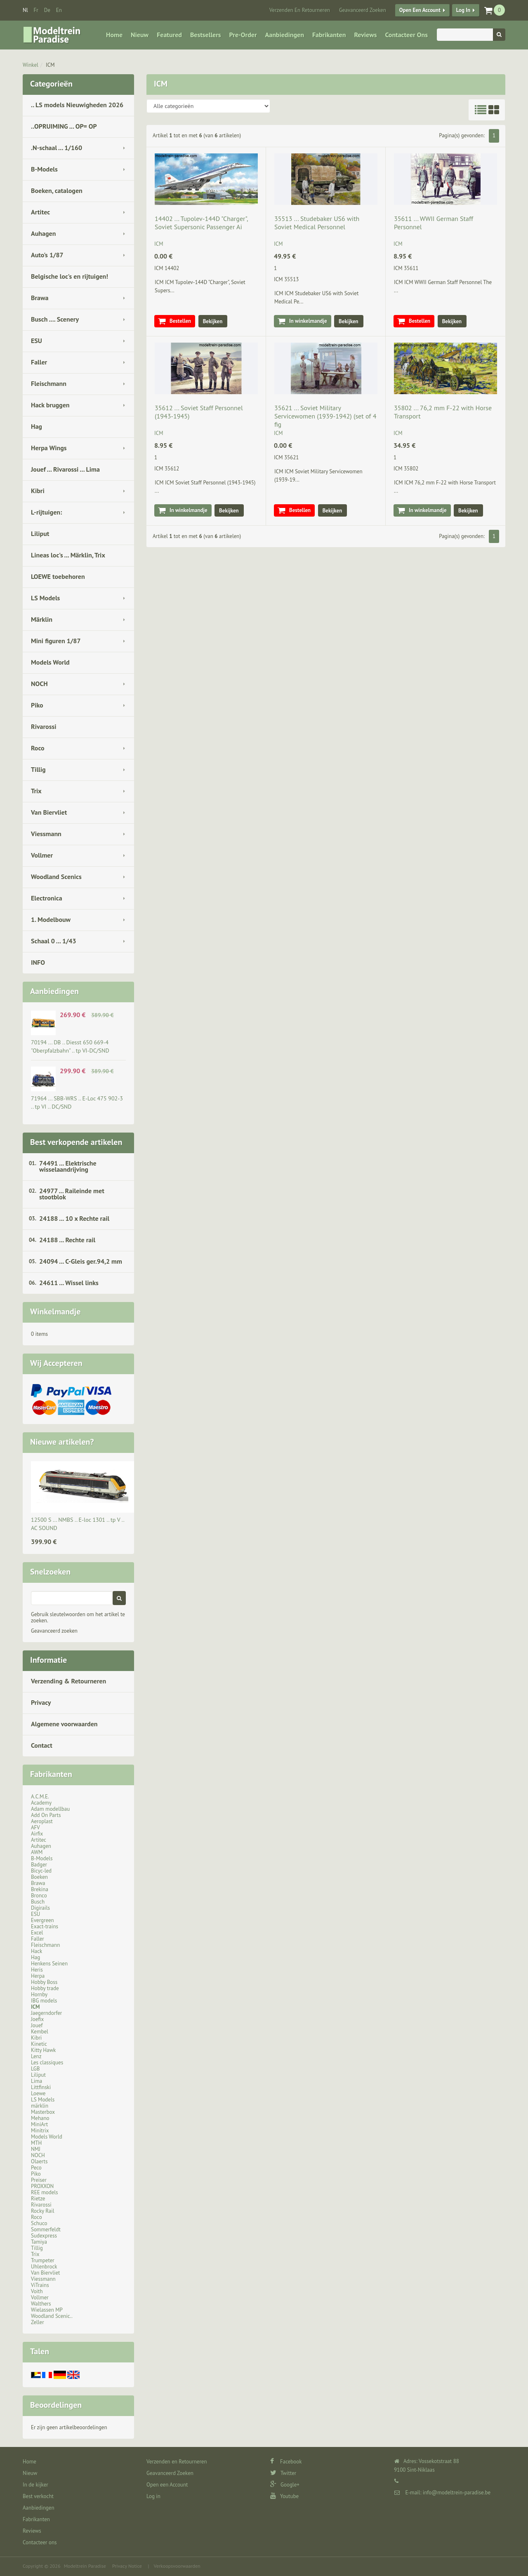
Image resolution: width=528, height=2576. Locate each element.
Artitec (40, 212)
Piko (37, 705)
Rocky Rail (42, 2210)
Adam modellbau (50, 1808)
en (59, 10)
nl (25, 10)
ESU (36, 340)
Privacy (41, 1702)
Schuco (39, 2223)
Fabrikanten (329, 35)
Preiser (39, 2179)
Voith (37, 2291)
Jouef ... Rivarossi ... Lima (65, 469)
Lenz (36, 2056)
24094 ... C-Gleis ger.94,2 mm (80, 1261)
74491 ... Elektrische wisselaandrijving (68, 1166)
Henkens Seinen (49, 1963)
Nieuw (139, 35)
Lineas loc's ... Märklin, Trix (68, 555)
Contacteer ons (406, 35)
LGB (35, 2068)
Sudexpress (44, 2235)
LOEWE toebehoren (58, 576)
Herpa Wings (49, 448)
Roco (38, 748)
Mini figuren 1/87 (55, 641)
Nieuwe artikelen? (62, 1441)
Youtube (284, 2496)
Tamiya (39, 2241)
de (47, 10)
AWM (36, 1852)
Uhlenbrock (44, 2266)
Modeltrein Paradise (85, 2566)
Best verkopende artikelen (76, 1142)
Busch (38, 1901)
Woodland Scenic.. (52, 2316)
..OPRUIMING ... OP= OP (64, 126)
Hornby (39, 1994)
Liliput (40, 533)
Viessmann (46, 834)
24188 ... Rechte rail (67, 1240)
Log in (463, 10)
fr (36, 10)
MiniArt (39, 2124)
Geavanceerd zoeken (54, 1630)
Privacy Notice (127, 2566)
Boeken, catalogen (56, 190)
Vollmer (42, 855)
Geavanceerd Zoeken (362, 10)
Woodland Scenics (56, 876)
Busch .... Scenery (55, 319)
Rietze (38, 2198)
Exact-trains (44, 1926)
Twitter (283, 2473)
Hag (36, 426)
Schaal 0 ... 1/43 (53, 941)
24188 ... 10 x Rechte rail (74, 1218)
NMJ (35, 2149)
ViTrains (40, 2285)
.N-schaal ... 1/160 (56, 147)
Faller (39, 362)
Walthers (41, 2303)
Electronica (46, 898)
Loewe (38, 2093)
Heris (37, 1969)
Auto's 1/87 (47, 255)
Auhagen (43, 233)
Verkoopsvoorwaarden (177, 2566)
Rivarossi (44, 726)
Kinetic (39, 2043)
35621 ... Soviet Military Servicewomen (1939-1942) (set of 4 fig (325, 416)
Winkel (30, 64)
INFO (38, 962)
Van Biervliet (49, 812)
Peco (36, 2167)
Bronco (39, 1895)
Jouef (37, 2025)
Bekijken (213, 321)
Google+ (284, 2484)
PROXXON (42, 2186)
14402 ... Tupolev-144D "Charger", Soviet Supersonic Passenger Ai (201, 222)
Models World (50, 662)
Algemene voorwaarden (64, 1724)
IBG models (44, 2000)
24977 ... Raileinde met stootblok (71, 1194)
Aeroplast (42, 1821)
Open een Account (420, 10)
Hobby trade (45, 1988)
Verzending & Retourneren (68, 1681)
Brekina (39, 1889)
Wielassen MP (47, 2309)
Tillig (38, 769)
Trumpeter (42, 2260)
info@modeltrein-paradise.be (456, 2492)
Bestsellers (205, 35)
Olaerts (39, 2161)
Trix (36, 791)
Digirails (40, 1907)
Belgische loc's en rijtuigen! (69, 276)
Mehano (40, 2118)
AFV (35, 1827)
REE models (44, 2192)
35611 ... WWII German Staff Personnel (433, 222)
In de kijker (35, 2484)
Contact (41, 1745)
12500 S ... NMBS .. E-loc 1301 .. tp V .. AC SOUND (77, 1524)
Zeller (37, 2322)
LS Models (45, 598)
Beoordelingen (56, 2405)
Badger (39, 1864)
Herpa (38, 1975)
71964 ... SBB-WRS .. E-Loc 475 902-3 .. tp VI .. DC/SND (77, 1102)
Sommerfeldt (46, 2229)
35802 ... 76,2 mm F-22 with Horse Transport (443, 412)
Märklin (41, 619)
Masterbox (43, 2111)
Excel (37, 1932)
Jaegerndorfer (46, 2013)
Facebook (286, 2461)
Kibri (38, 491)
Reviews (365, 35)
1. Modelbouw (51, 919)
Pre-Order (243, 35)
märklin (39, 2105)
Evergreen (42, 1920)
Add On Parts (46, 1815)
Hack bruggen (50, 405)
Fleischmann (48, 383)
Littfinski (41, 2087)
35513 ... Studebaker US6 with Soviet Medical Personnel (316, 222)
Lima (36, 2081)
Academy (41, 1802)
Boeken (39, 1876)
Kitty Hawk (43, 2050)
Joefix (37, 2019)
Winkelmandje (55, 1311)
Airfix (37, 1833)
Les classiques (47, 2062)
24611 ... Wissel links (69, 1283)
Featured (169, 35)
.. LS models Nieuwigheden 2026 (77, 105)
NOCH (39, 683)
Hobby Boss (44, 1982)
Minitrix (40, 2130)
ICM (50, 64)
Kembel (39, 2031)
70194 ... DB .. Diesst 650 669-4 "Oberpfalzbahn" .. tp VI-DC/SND (70, 1046)
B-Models (44, 169)
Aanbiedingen (284, 35)
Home (114, 35)
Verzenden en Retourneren (299, 10)
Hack (36, 1951)
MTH (36, 2142)
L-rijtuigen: (46, 512)
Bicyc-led (41, 1870)
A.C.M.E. (40, 1796)
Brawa (39, 298)
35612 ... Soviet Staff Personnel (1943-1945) (199, 412)
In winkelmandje (308, 320)
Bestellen (180, 320)
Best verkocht (38, 2496)
